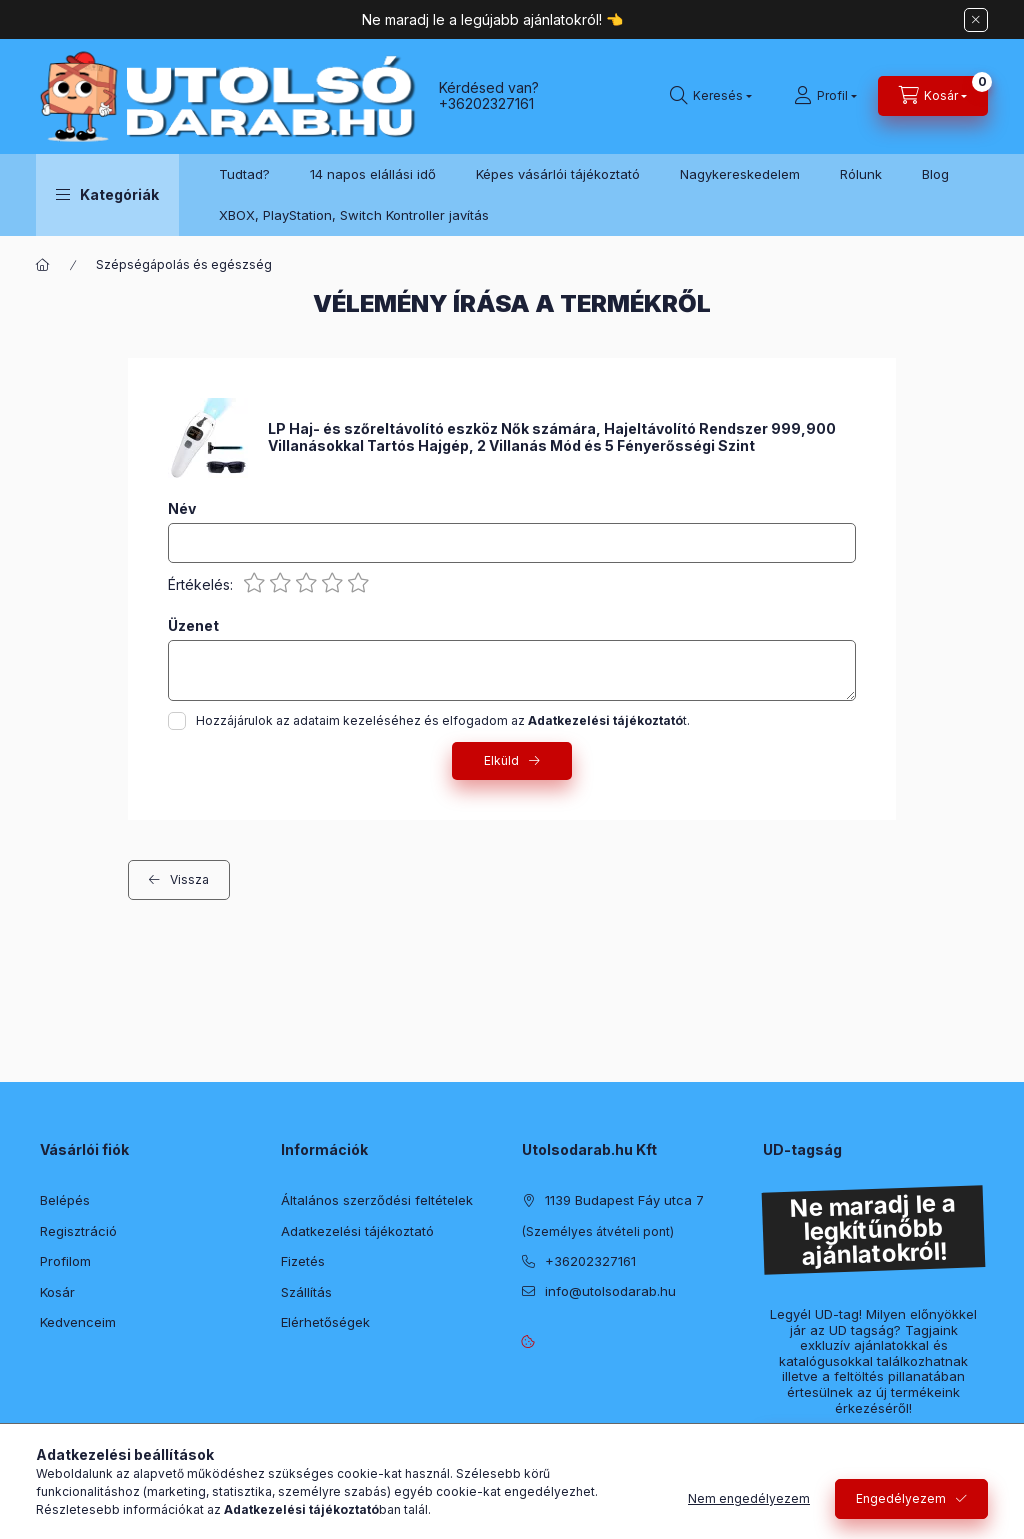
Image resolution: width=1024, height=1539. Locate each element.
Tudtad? (244, 174)
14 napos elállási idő (373, 174)
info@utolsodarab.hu (610, 1291)
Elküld (501, 760)
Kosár (57, 1292)
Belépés (65, 1200)
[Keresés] (711, 96)
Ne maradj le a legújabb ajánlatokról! (484, 19)
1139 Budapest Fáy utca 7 (624, 1200)
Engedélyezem (901, 1498)
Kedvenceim (78, 1322)
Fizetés (303, 1261)
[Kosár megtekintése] (933, 96)
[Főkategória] (43, 265)
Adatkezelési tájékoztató (357, 1231)
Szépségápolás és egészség (184, 264)
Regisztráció (78, 1231)
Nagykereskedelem (740, 174)
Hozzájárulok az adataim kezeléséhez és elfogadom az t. (443, 720)
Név (182, 509)
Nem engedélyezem (749, 1498)
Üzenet (193, 626)
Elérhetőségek (325, 1322)
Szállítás (306, 1292)
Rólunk (861, 174)
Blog (935, 174)
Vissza (189, 879)
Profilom (65, 1261)
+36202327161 (486, 103)
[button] (107, 195)
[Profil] (825, 96)
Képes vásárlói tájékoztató (558, 174)
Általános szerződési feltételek (377, 1200)
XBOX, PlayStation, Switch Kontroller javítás (354, 215)
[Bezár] (976, 20)
